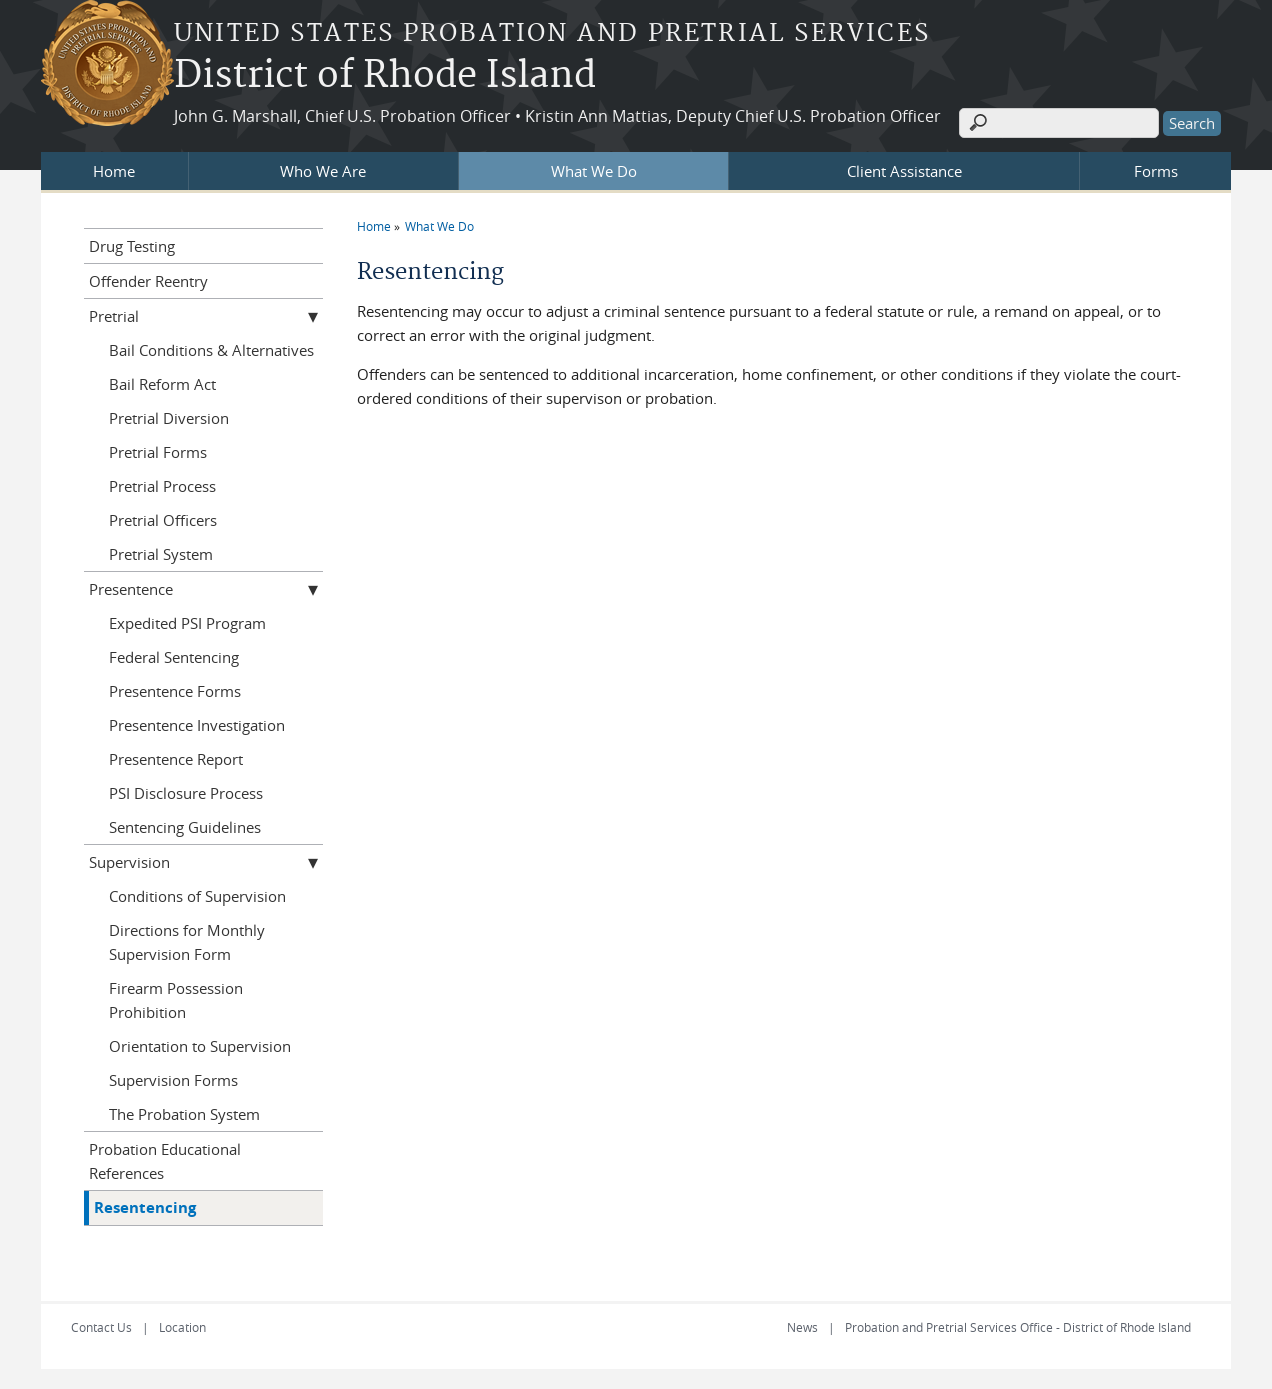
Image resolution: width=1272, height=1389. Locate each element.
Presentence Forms (175, 691)
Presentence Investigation (197, 725)
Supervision (129, 862)
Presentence (131, 589)
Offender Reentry (148, 281)
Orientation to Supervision (200, 1046)
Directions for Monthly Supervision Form (187, 942)
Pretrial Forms (158, 452)
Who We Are (323, 171)
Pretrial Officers (163, 520)
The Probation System (184, 1114)
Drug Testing (132, 246)
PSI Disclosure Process (186, 793)
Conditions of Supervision (197, 896)
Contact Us (101, 1327)
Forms (1156, 171)
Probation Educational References (165, 1161)
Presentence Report (176, 759)
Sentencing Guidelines (185, 827)
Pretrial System (161, 554)
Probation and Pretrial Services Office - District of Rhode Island (1018, 1327)
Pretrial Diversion (169, 418)
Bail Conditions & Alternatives (211, 350)
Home (114, 171)
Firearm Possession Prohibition (176, 1000)
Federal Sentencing (174, 657)
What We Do (594, 171)
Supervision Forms (173, 1080)
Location (182, 1327)
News (802, 1327)
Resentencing (145, 1207)
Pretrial (114, 316)
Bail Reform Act (162, 384)
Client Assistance (904, 171)
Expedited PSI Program (187, 623)
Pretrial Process (162, 486)
